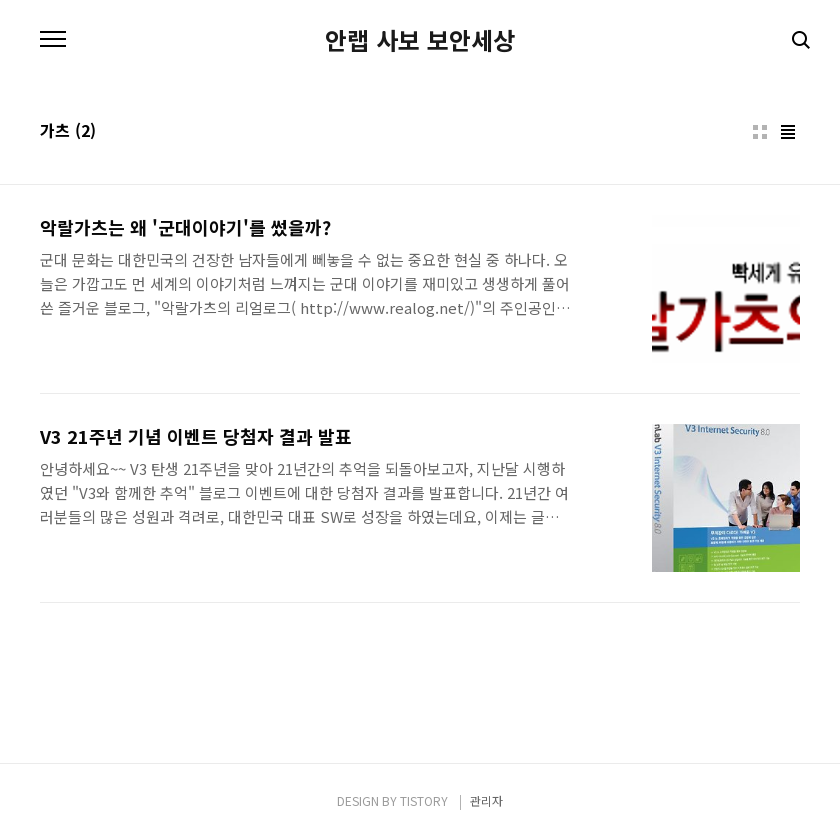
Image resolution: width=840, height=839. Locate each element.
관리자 (486, 800)
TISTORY (424, 800)
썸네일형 (760, 132)
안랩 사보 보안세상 (420, 40)
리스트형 (788, 132)
